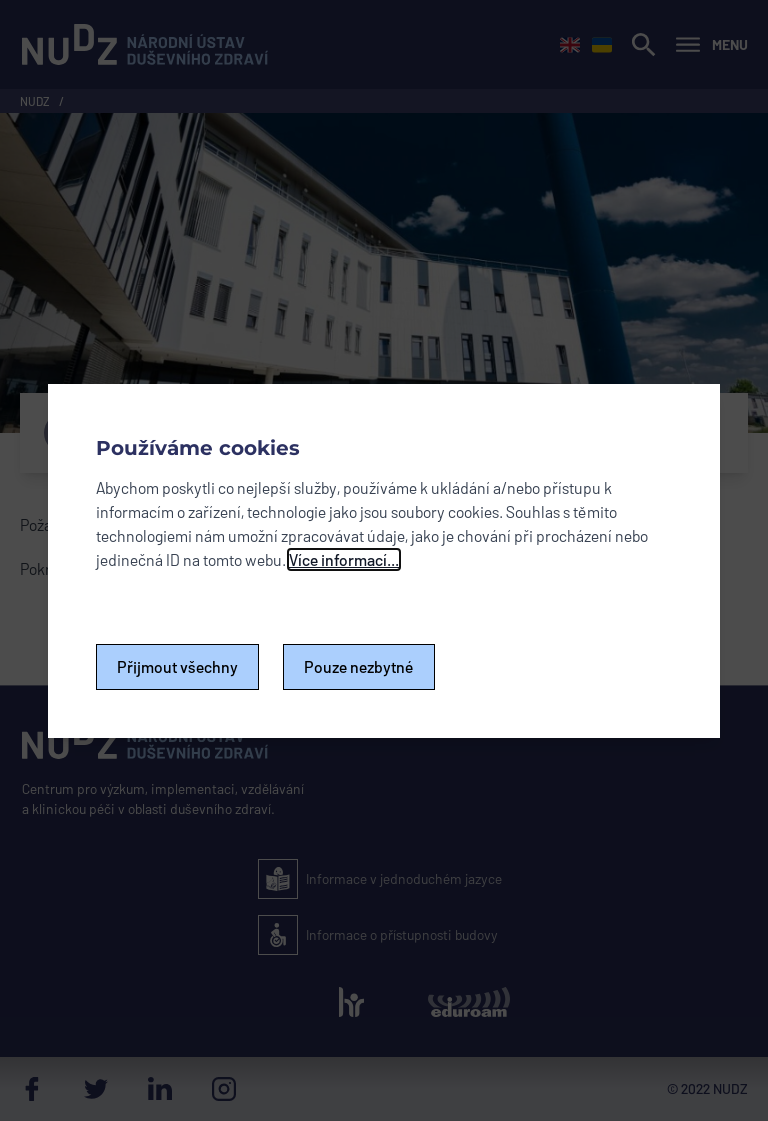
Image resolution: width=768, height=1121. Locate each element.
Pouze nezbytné (359, 666)
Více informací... (344, 559)
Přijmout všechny (177, 666)
